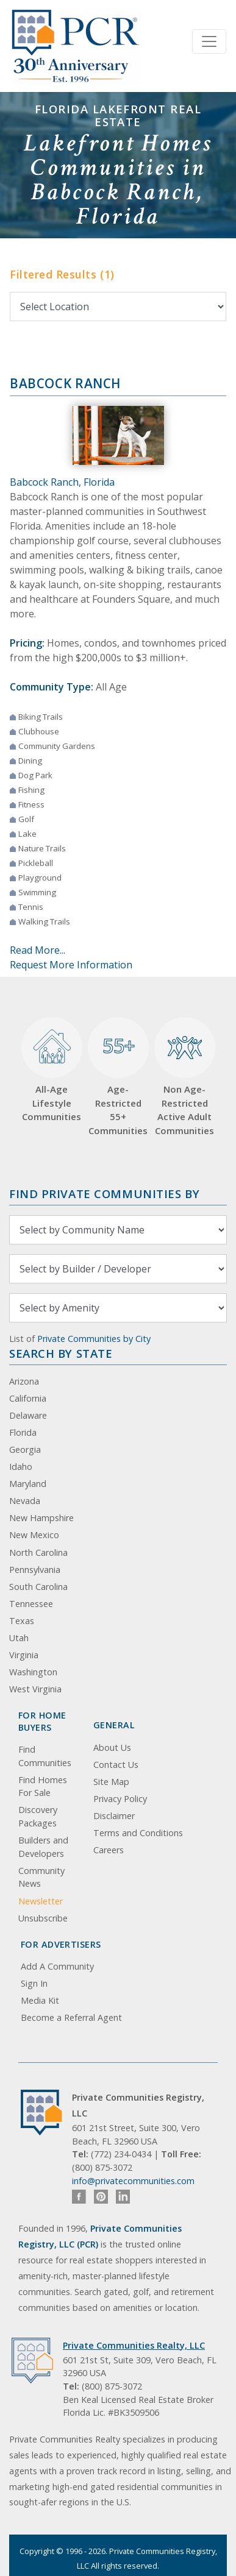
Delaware (28, 1415)
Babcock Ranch (65, 383)
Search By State (60, 1353)
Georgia (25, 1449)
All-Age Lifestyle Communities (51, 1070)
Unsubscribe (43, 1918)
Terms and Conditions (138, 1833)
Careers (108, 1850)
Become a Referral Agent (71, 2017)
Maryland (27, 1483)
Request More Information (71, 964)
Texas (21, 1621)
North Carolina (38, 1552)
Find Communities (44, 1756)
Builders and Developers (43, 1846)
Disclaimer (114, 1816)
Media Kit (40, 2000)
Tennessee (31, 1603)
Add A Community (57, 1966)
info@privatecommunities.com (133, 2181)
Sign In (34, 1983)
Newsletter (40, 1901)
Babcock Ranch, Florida (62, 482)
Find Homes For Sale (42, 1786)
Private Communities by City (94, 1338)
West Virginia (35, 1689)
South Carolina (38, 1586)
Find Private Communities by (104, 1193)
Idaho (20, 1466)
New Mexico (34, 1535)
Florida (23, 1432)
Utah (19, 1638)
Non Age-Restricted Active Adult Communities (184, 1077)
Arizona (24, 1381)
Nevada (24, 1500)
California (27, 1398)
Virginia (23, 1655)
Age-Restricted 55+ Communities (118, 1077)
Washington (33, 1672)
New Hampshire (41, 1518)
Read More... (37, 950)
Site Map (111, 1781)
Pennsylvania (34, 1569)
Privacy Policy (120, 1798)
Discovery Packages (37, 1816)
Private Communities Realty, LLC (134, 2345)
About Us (112, 1747)
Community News (41, 1877)
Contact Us (115, 1764)
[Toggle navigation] (209, 41)
